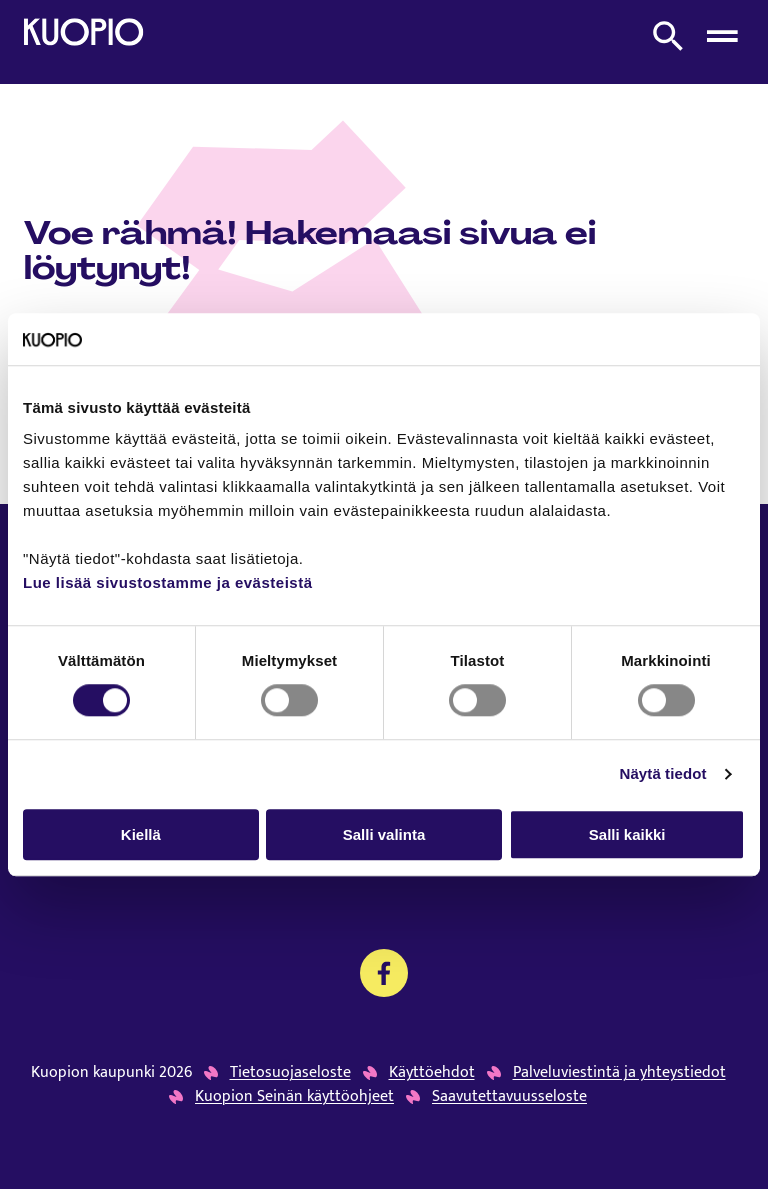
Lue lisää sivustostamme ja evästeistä (167, 583)
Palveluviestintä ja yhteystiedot (619, 1073)
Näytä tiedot (663, 773)
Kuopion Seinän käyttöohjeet (294, 1097)
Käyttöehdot (432, 1073)
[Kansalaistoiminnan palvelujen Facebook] (384, 973)
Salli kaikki (627, 834)
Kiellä (141, 834)
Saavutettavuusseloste (509, 1097)
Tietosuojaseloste (290, 1073)
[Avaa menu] (722, 36)
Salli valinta (384, 834)
